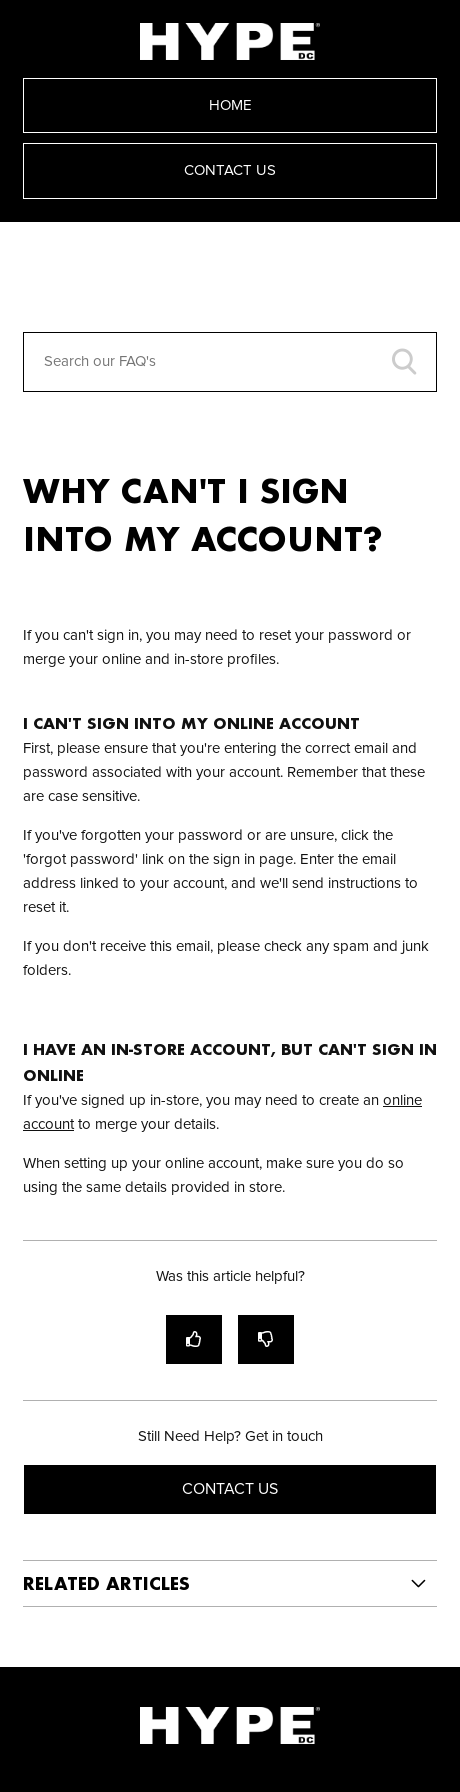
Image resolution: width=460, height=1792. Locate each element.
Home (230, 105)
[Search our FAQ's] (230, 362)
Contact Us (230, 170)
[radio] (194, 1339)
